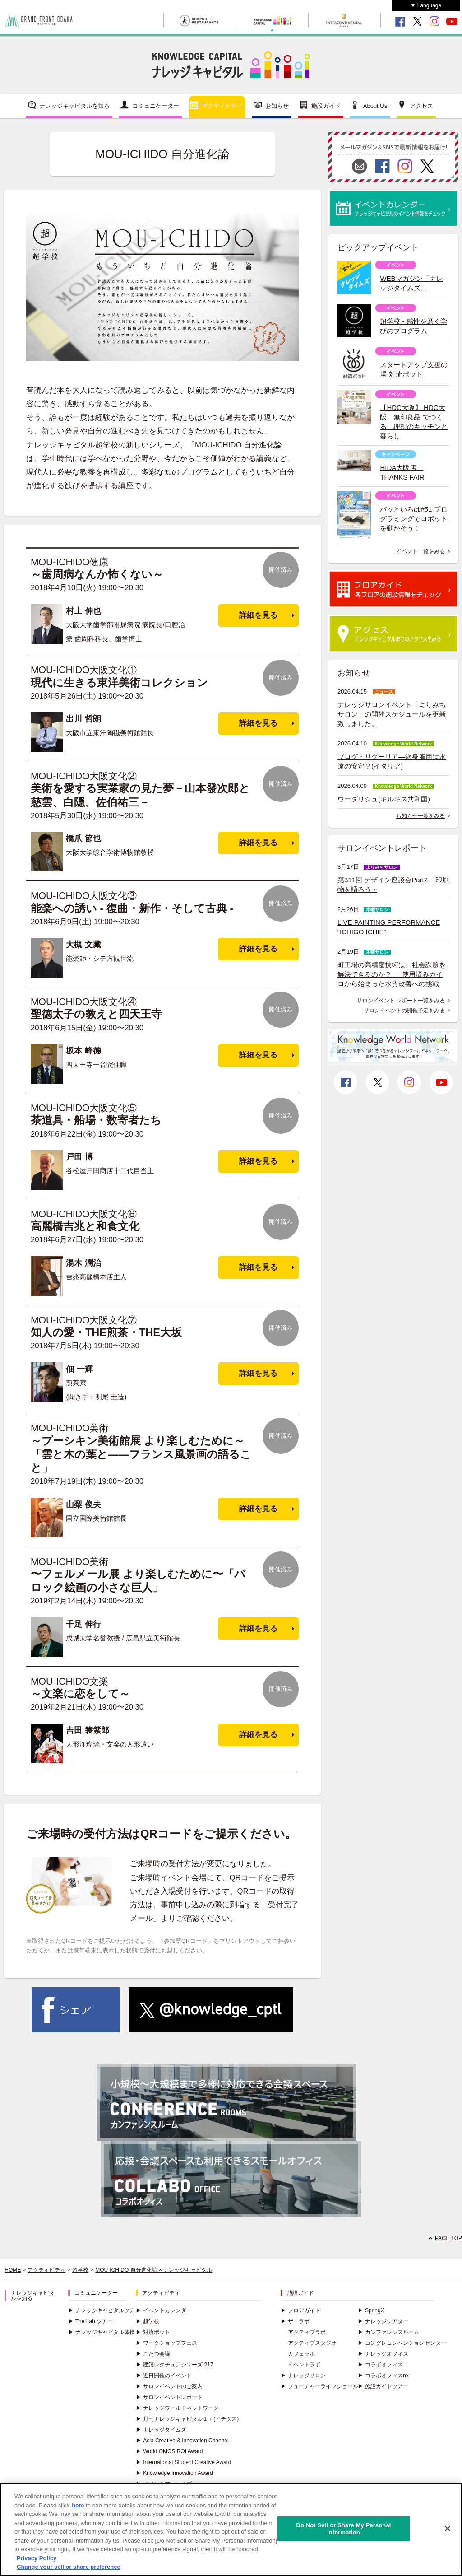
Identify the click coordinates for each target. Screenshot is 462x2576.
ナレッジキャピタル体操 (101, 2332)
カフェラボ (301, 2354)
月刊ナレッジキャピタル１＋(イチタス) (187, 2419)
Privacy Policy (36, 2558)
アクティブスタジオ (312, 2343)
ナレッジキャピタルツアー (104, 2310)
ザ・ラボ (295, 2321)
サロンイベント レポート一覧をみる (401, 1000)
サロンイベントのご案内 (169, 2386)
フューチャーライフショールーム (325, 2386)
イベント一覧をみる (420, 551)
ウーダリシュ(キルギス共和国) (383, 799)
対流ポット (153, 2332)
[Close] (447, 2529)
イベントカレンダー (164, 2310)
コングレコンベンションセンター (402, 2343)
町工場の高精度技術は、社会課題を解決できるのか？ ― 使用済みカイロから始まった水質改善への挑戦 (391, 974)
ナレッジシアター (383, 2321)
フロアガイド (300, 2310)
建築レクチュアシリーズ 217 (174, 2365)
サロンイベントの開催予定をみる (404, 1010)
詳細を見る (258, 615)
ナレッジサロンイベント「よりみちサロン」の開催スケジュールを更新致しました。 (391, 714)
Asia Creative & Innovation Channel (182, 2440)
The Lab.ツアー (90, 2321)
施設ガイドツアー (383, 2386)
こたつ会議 (153, 2354)
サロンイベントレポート (169, 2397)
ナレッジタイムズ (161, 2430)
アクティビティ (222, 105)
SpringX (371, 2310)
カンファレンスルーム (388, 2332)
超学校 (80, 2270)
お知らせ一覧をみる (420, 816)
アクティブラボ (307, 2332)
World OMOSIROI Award (169, 2451)
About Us (375, 105)
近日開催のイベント (164, 2375)
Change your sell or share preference (68, 2567)
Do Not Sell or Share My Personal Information (343, 2529)
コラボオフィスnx (383, 2375)
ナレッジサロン (303, 2375)
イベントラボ (304, 2365)
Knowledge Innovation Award (174, 2473)
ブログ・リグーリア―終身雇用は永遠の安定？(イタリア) (391, 761)
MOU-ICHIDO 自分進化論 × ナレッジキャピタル (153, 2270)
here (78, 2505)
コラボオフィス (380, 2365)
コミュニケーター (155, 105)
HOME (13, 2270)
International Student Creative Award (183, 2462)
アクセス (421, 105)
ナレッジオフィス (383, 2354)
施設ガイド (326, 105)
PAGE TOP (448, 2238)
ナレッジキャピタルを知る (74, 105)
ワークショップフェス (166, 2343)
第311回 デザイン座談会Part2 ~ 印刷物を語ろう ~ (393, 884)
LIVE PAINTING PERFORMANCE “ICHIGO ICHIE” (388, 927)
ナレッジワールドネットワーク (177, 2408)
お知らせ (277, 105)
